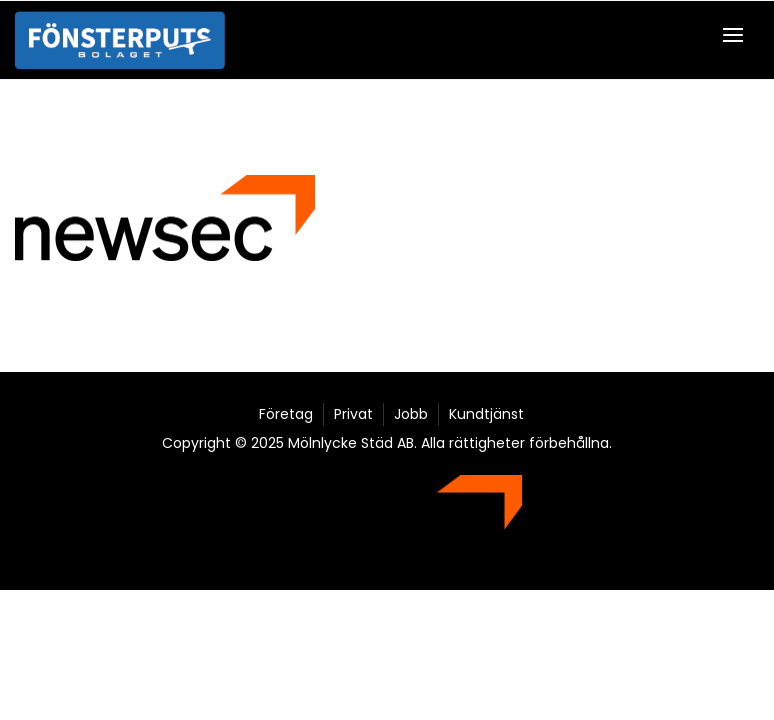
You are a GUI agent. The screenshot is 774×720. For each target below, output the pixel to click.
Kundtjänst (486, 414)
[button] (738, 34)
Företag (286, 414)
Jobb (411, 414)
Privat (353, 414)
